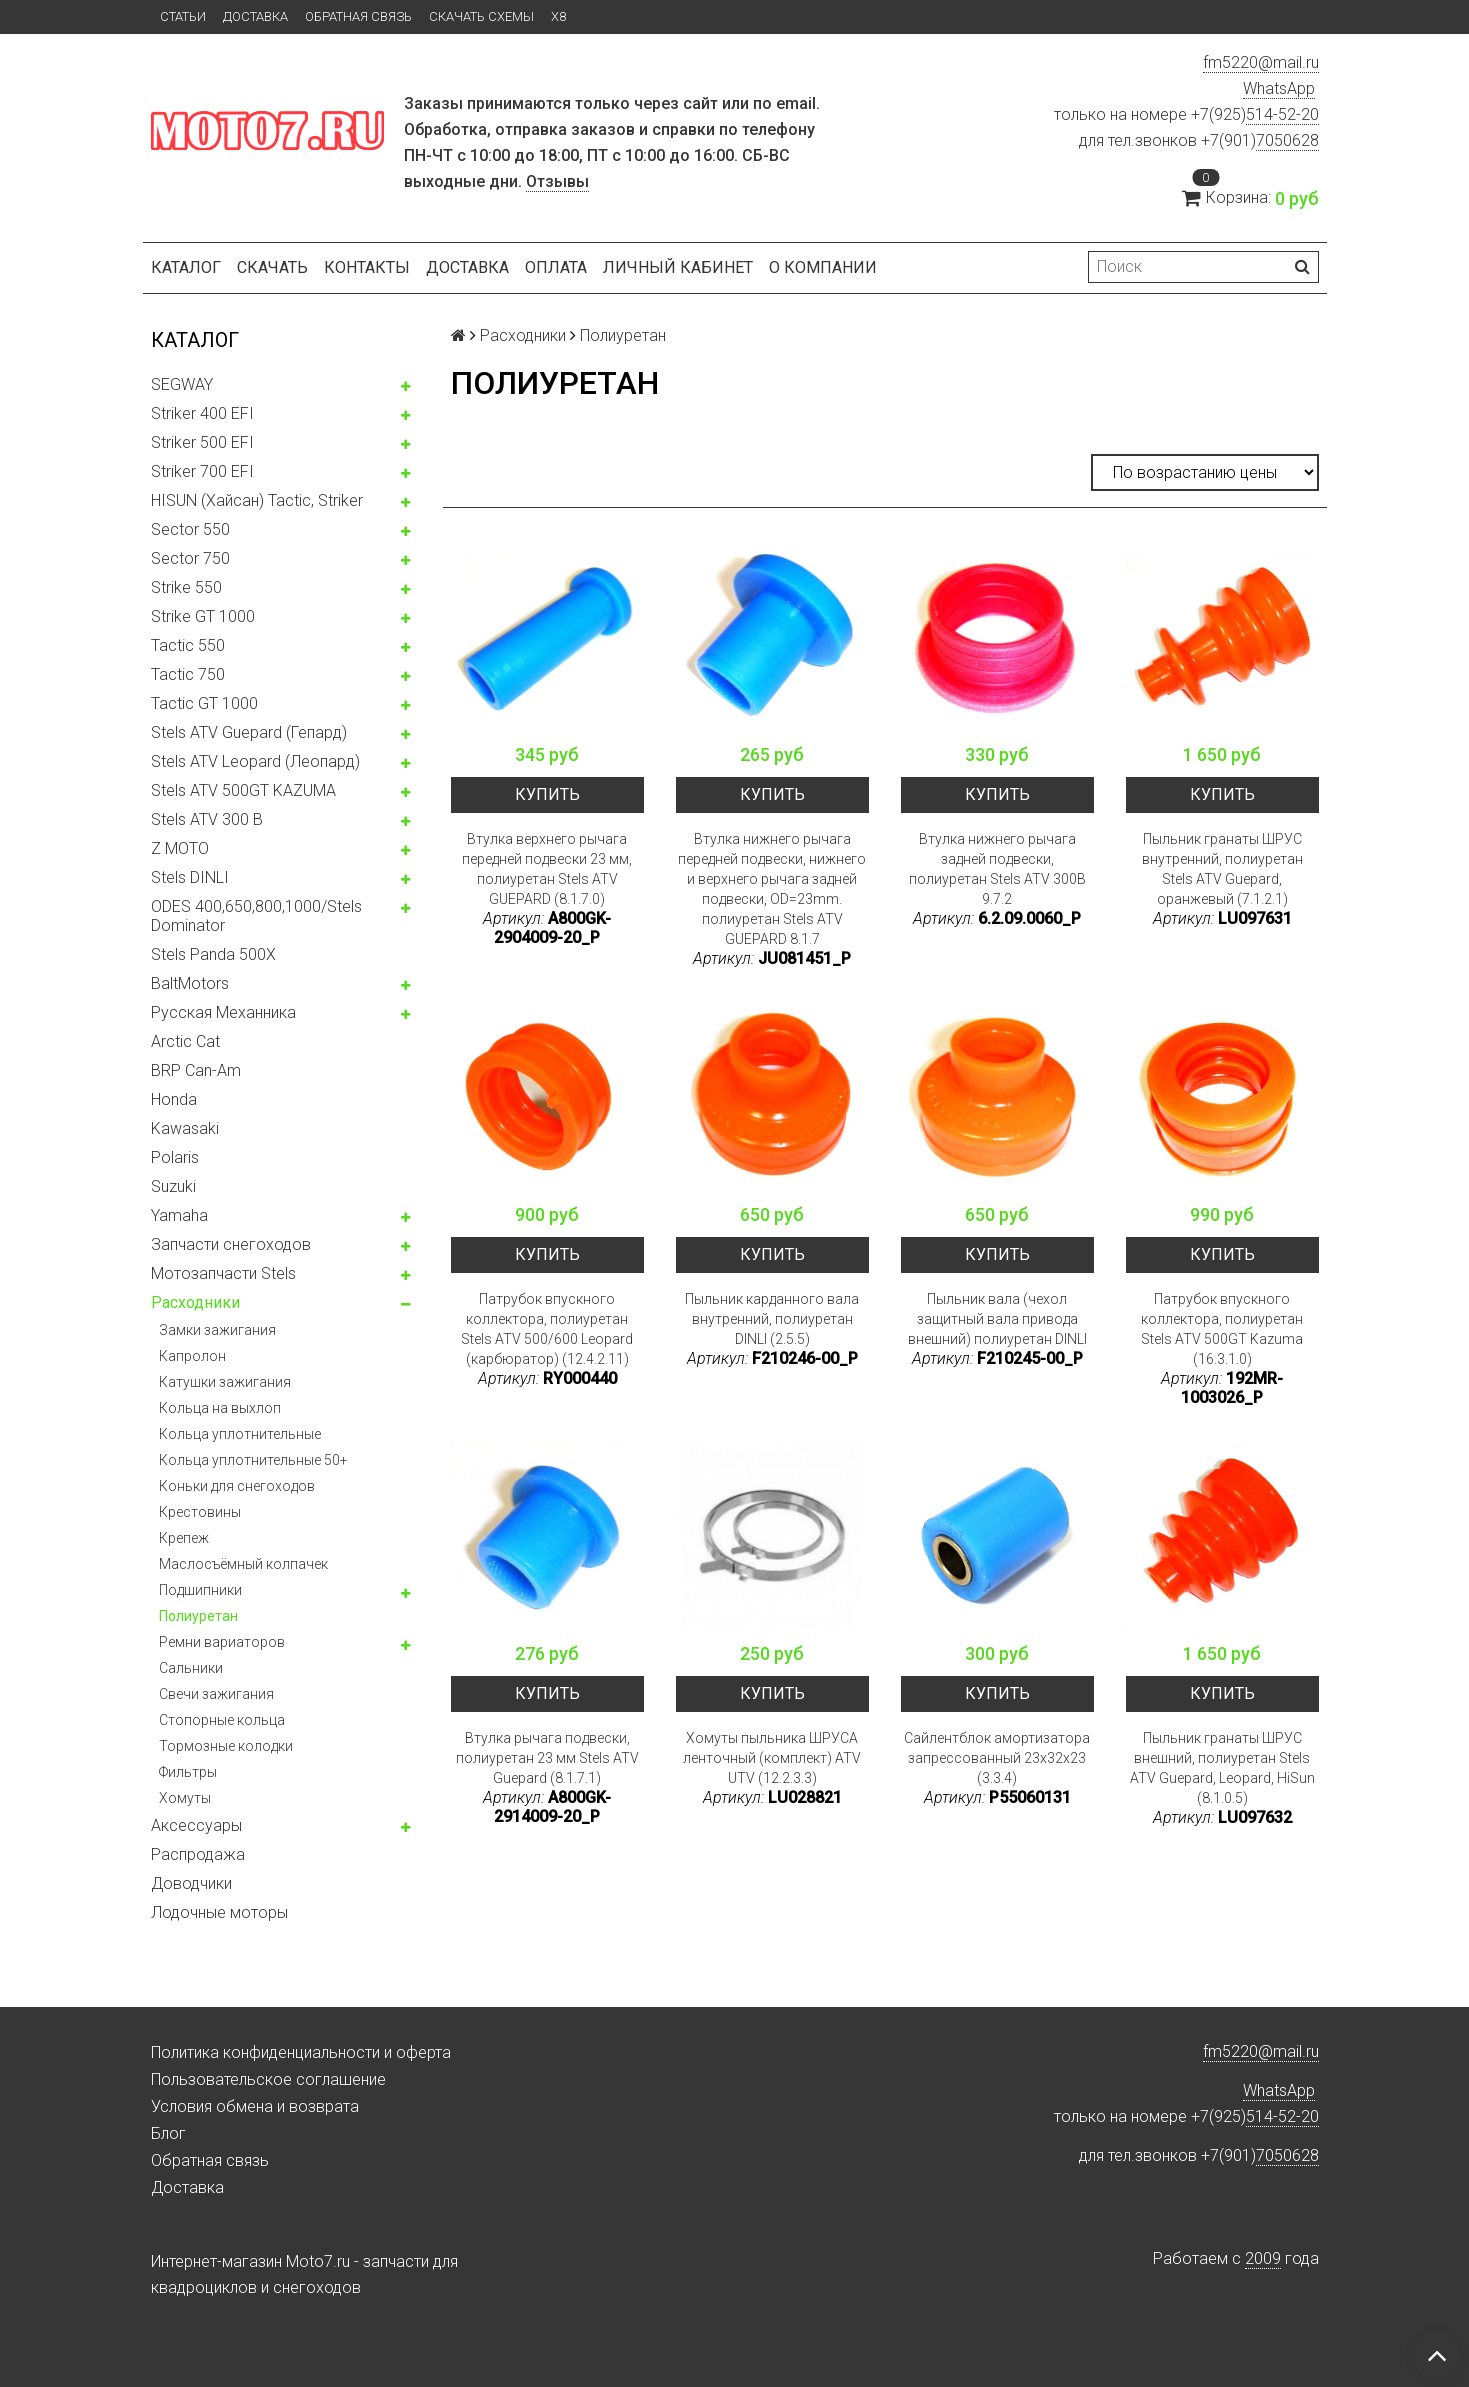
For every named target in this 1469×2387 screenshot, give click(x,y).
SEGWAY (182, 384)
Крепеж (184, 1538)
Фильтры (188, 1772)
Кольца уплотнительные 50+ (253, 1460)
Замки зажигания (217, 1330)
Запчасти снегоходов (231, 1244)
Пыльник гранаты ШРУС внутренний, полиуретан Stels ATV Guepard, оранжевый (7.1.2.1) (1222, 869)
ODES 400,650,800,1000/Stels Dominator (256, 916)
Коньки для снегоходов (237, 1486)
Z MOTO (180, 848)
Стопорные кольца (222, 1720)
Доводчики (191, 1883)
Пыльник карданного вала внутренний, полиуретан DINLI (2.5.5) (772, 1319)
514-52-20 (1282, 114)
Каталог (186, 267)
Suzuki (173, 1186)
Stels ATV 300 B (207, 819)
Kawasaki (185, 1128)
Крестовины (200, 1512)
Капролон (192, 1356)
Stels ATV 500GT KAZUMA (243, 790)
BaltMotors (190, 983)
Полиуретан (198, 1616)
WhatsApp (1279, 88)
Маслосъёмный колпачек (243, 1564)
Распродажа (198, 1854)
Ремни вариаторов (222, 1642)
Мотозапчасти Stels (223, 1273)
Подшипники (200, 1590)
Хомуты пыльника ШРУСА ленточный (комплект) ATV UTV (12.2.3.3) (772, 1758)
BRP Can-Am (196, 1070)
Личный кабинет (678, 267)
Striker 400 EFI (202, 413)
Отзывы (557, 181)
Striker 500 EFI (202, 442)
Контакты (367, 267)
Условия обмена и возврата (255, 2106)
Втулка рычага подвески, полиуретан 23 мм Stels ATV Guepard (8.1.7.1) (547, 1758)
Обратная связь (358, 16)
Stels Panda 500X (213, 954)
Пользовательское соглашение (268, 2079)
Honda (174, 1099)
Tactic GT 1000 (204, 703)
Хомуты (185, 1798)
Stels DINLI (190, 877)
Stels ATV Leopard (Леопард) (255, 761)
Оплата (556, 267)
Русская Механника (223, 1012)
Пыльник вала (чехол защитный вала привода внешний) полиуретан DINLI (997, 1319)
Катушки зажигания (225, 1382)
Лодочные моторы (219, 1912)
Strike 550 (186, 587)
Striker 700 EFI (202, 471)
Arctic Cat (185, 1041)
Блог (168, 2133)
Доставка (255, 16)
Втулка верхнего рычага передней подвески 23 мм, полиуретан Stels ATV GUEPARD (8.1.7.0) (547, 869)
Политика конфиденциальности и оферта (301, 2052)
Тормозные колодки (226, 1746)
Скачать (272, 267)
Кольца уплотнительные (240, 1434)
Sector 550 (190, 529)
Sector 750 (190, 558)
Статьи (183, 16)
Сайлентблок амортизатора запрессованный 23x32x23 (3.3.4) (997, 1758)
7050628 (1287, 140)
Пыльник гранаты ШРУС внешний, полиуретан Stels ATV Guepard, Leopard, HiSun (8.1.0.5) (1222, 1768)
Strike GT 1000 (203, 616)
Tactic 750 (188, 674)
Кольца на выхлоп (220, 1408)
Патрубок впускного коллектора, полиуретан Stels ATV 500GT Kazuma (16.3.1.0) (1222, 1329)
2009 (1263, 2258)
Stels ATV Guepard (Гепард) (249, 732)
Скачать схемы (481, 16)
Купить (547, 794)
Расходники (195, 1302)
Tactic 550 (188, 645)
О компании (823, 267)
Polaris (175, 1157)
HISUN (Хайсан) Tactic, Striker (257, 500)
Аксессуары (196, 1825)
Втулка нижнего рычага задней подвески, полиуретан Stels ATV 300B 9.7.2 (997, 869)
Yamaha (179, 1215)
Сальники (191, 1668)
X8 (558, 16)
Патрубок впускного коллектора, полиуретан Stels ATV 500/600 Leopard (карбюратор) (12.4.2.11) (547, 1329)
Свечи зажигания (216, 1694)
